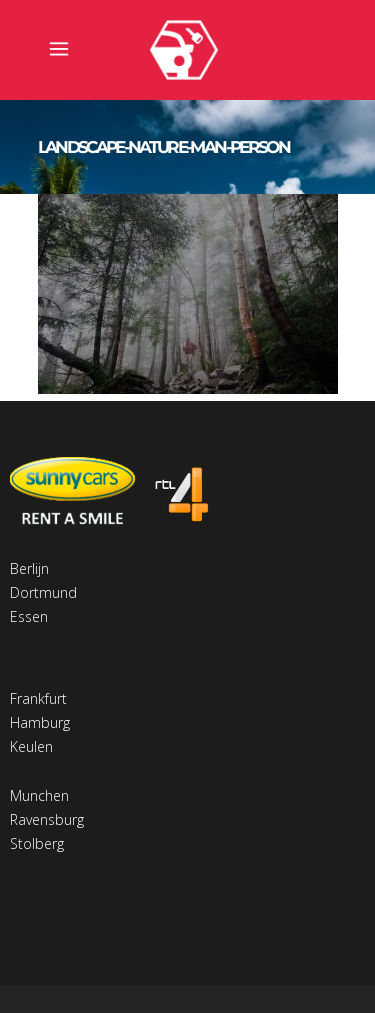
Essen (29, 616)
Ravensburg (47, 819)
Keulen (31, 746)
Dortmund (43, 592)
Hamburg (40, 722)
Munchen (39, 795)
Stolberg (37, 843)
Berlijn (29, 568)
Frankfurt (38, 698)
